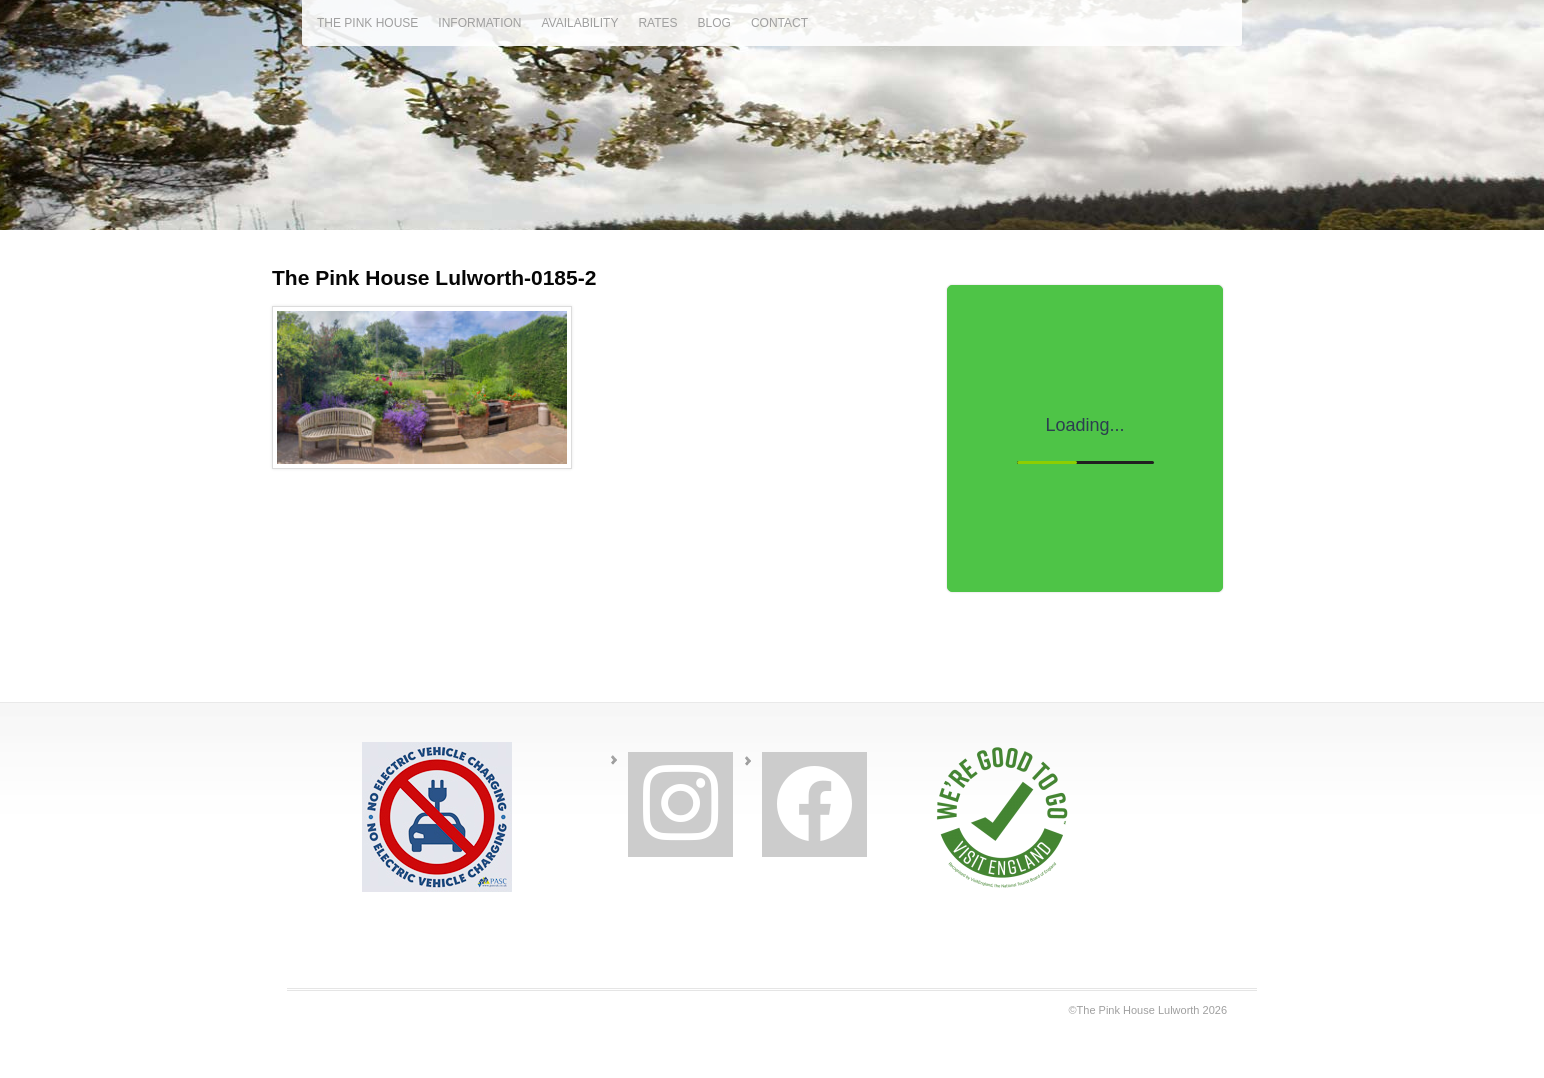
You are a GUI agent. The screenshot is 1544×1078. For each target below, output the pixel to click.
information (479, 23)
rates (657, 23)
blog (714, 23)
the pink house (367, 23)
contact (779, 23)
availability (579, 23)
